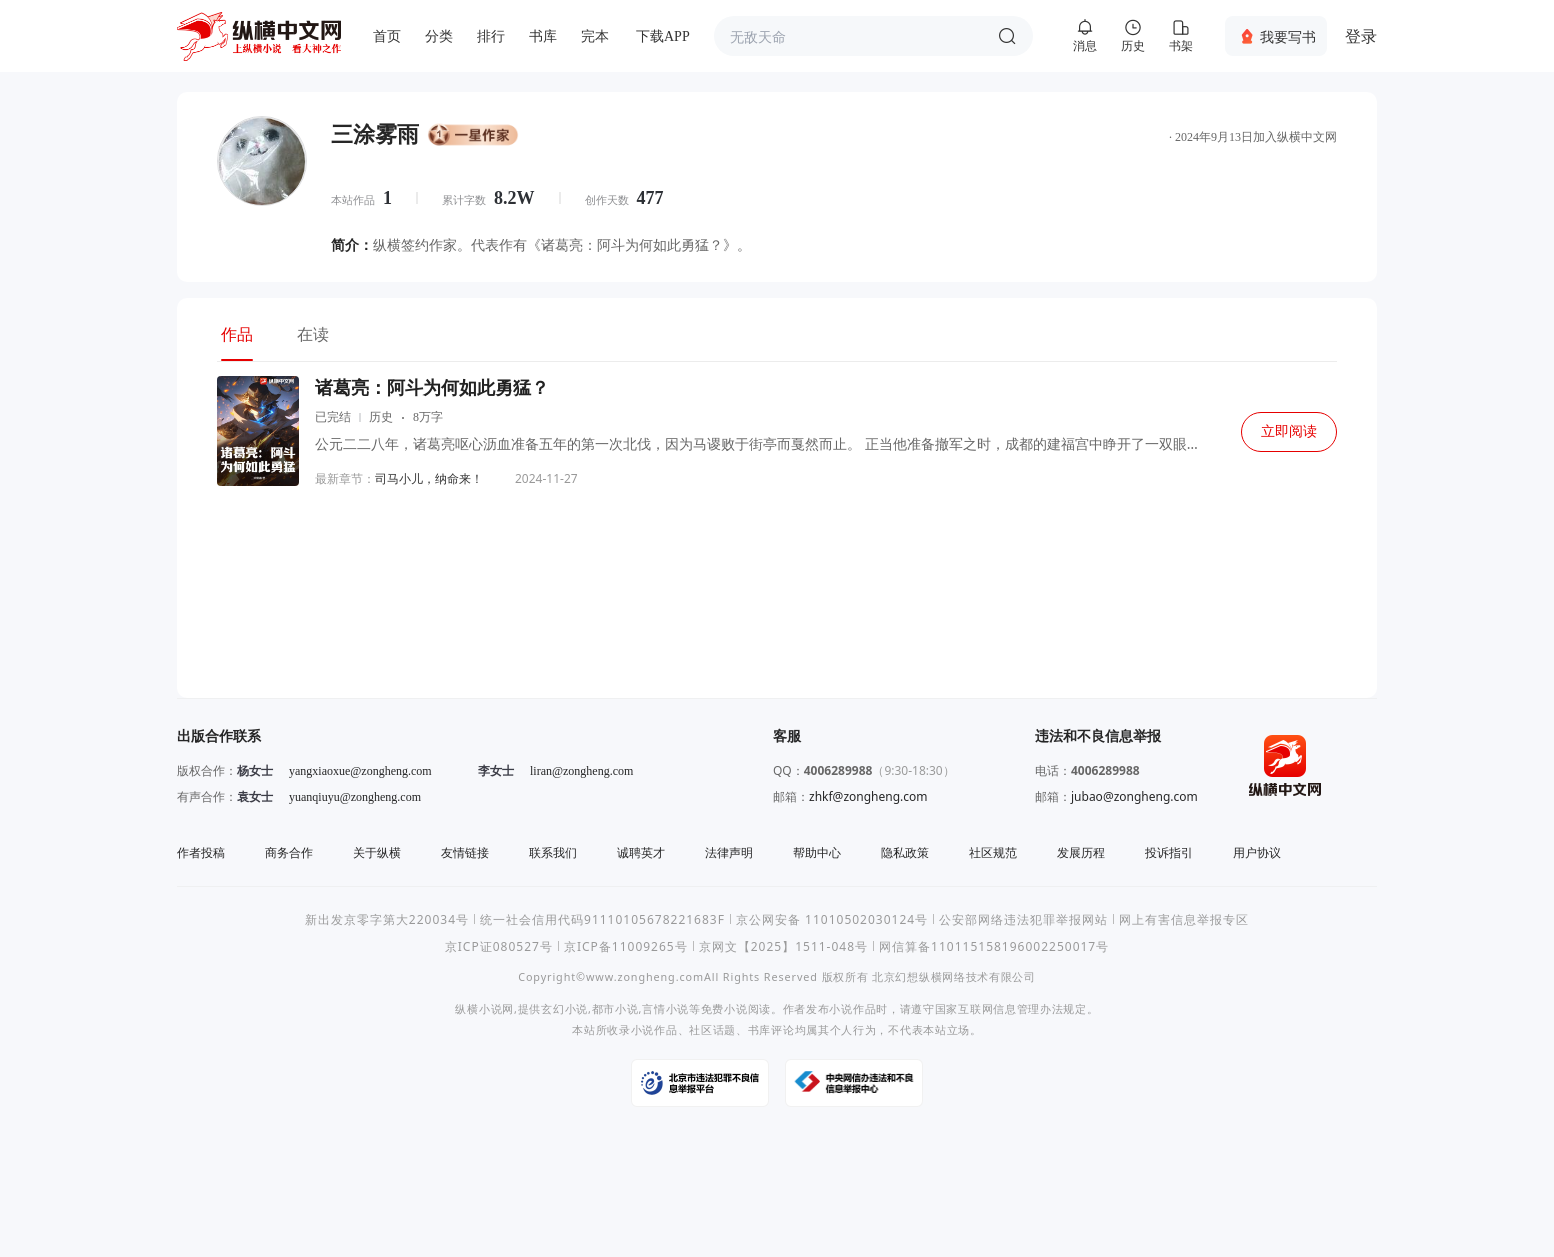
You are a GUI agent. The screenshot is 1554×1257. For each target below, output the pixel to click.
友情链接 (465, 852)
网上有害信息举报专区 (1184, 919)
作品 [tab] (237, 334)
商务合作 (289, 852)
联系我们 (553, 852)
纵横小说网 (484, 1008)
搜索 (1007, 36)
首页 (387, 36)
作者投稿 (201, 852)
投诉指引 (1169, 852)
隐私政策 (905, 852)
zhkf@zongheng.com (868, 796)
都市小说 (615, 1008)
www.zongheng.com (645, 976)
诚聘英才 (641, 852)
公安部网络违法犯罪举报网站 (1023, 919)
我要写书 (1288, 36)
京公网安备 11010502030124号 (832, 919)
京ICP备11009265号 (626, 946)
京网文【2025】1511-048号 (783, 946)
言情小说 (665, 1008)
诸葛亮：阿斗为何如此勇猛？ (432, 388)
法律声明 (729, 852)
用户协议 (1257, 852)
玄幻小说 (564, 1008)
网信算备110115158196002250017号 (994, 946)
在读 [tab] (313, 334)
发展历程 (1081, 852)
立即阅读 (1289, 431)
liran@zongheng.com (581, 771)
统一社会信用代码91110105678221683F (602, 919)
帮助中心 (817, 852)
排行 (491, 36)
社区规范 (993, 852)
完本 (595, 36)
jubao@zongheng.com (1134, 796)
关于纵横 (377, 852)
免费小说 (724, 1008)
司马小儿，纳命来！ (429, 478)
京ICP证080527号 (499, 946)
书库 (543, 36)
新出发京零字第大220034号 (387, 919)
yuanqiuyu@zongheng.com (355, 797)
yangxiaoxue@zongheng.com (360, 771)
